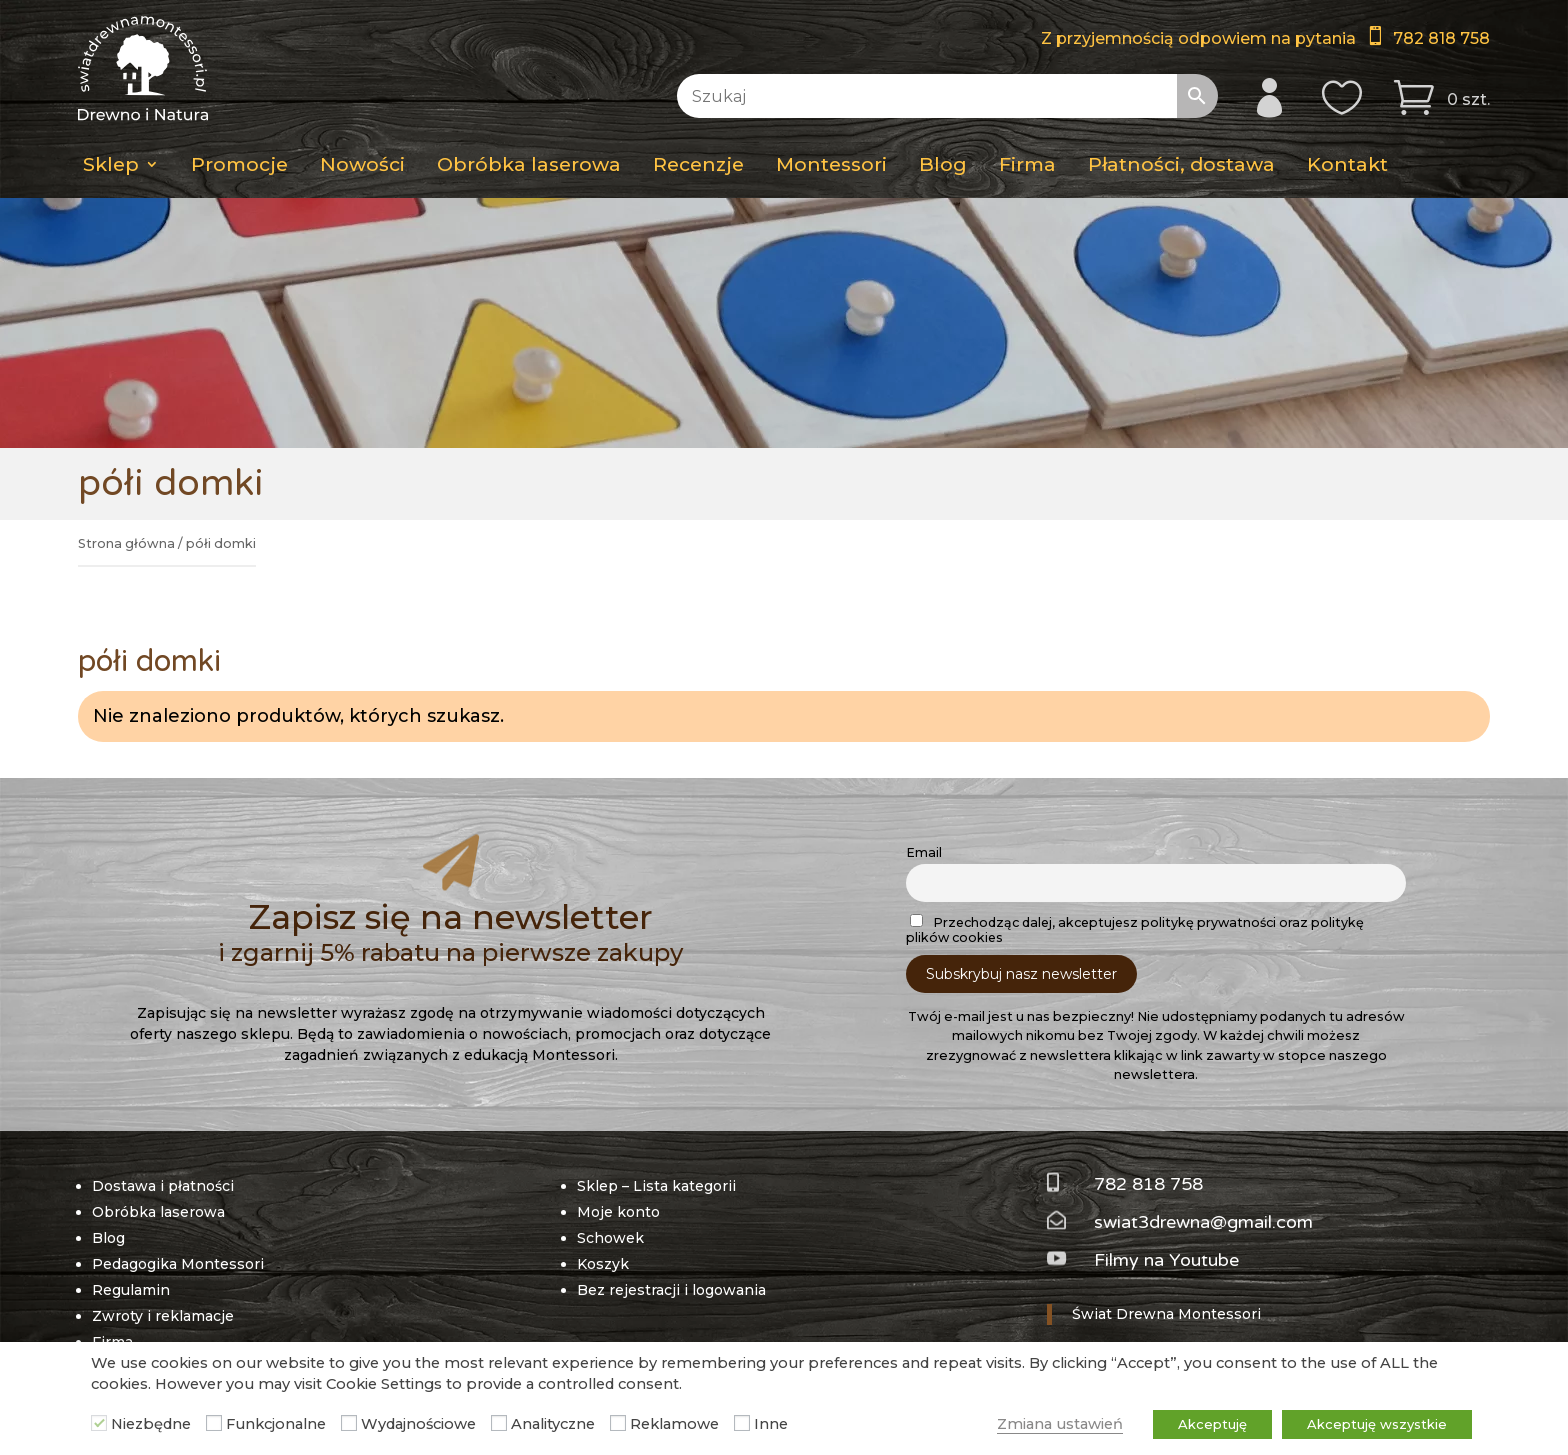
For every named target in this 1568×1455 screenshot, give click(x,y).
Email (924, 804)
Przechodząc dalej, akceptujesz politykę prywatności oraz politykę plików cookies (1135, 881)
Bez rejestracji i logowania (671, 1241)
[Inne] (742, 1423)
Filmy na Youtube (1166, 1212)
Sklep (111, 164)
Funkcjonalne (276, 1424)
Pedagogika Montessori (178, 1215)
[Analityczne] (499, 1423)
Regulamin (131, 1241)
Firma (1027, 164)
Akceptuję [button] (1212, 1424)
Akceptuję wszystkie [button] (1377, 1424)
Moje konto (618, 1163)
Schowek (610, 1189)
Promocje (239, 164)
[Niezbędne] (99, 1423)
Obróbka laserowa (529, 164)
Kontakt (1347, 164)
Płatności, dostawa (1181, 164)
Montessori (831, 164)
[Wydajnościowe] (349, 1423)
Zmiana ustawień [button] (1060, 1424)
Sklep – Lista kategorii (656, 1137)
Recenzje (698, 164)
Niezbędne (151, 1424)
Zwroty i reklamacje (163, 1267)
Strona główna (126, 543)
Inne (771, 1424)
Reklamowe (674, 1424)
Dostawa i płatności (163, 1137)
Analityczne (553, 1424)
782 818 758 (1441, 38)
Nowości (362, 164)
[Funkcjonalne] (214, 1423)
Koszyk (603, 1215)
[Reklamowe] (618, 1423)
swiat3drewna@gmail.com (1203, 1173)
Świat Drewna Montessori (1166, 1265)
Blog (943, 164)
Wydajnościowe (418, 1424)
